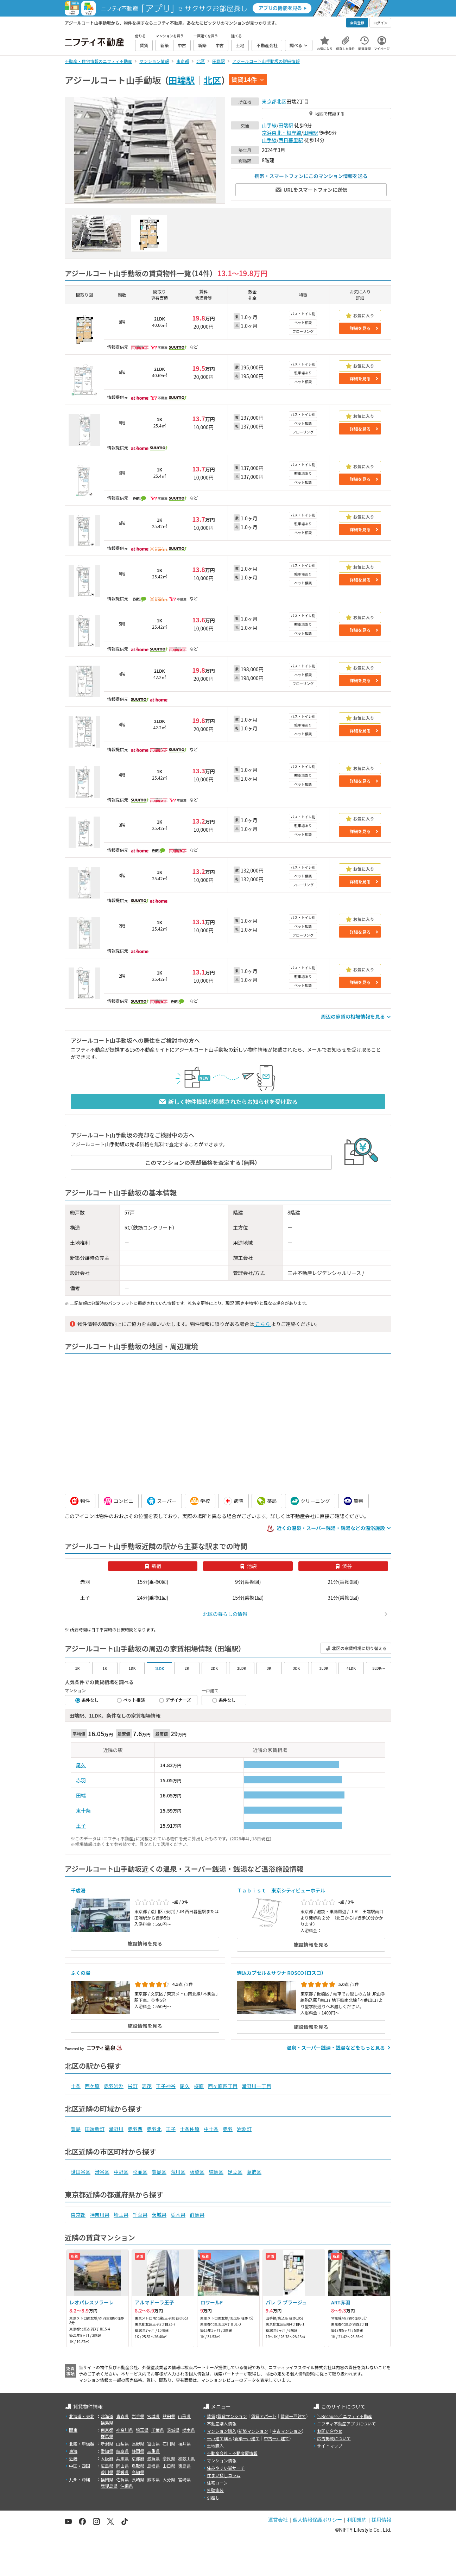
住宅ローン (217, 2483)
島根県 (153, 2466)
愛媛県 (122, 2472)
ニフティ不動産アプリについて (346, 2423)
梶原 (199, 2085)
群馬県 (197, 2214)
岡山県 (122, 2466)
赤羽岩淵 (114, 2085)
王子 (81, 1825)
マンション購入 (221, 2431)
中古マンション (287, 2431)
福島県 (107, 2422)
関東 (73, 2430)
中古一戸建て (276, 2438)
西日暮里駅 (291, 140)
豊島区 (159, 2171)
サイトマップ (329, 2446)
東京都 (269, 101)
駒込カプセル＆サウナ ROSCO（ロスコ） (280, 1972)
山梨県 (122, 2444)
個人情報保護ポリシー (317, 2520)
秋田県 (169, 2416)
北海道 (107, 2416)
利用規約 (357, 2520)
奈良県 (169, 2458)
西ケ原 (92, 2085)
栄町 (133, 2085)
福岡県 (107, 2479)
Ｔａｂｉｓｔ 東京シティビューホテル (281, 1890)
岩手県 (138, 2416)
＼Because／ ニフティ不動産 (344, 2416)
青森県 (122, 2416)
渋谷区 (102, 2171)
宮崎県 (184, 2479)
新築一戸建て (247, 2438)
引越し (213, 2497)
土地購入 (215, 2446)
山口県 (169, 2466)
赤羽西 (135, 2128)
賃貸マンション (232, 2416)
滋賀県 (153, 2458)
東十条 (83, 1810)
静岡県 (138, 2451)
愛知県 (107, 2451)
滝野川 (116, 2128)
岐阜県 (122, 2451)
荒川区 (178, 2171)
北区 (212, 80)
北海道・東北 (81, 2416)
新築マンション (253, 2431)
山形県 (184, 2416)
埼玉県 (121, 2214)
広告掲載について (334, 2438)
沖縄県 (126, 2486)
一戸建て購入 (219, 2438)
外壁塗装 (215, 2490)
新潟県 (107, 2444)
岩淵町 (244, 2128)
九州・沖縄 (79, 2479)
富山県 (153, 2444)
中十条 (211, 2128)
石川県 (169, 2444)
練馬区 (216, 2171)
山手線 (269, 125)
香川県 (107, 2472)
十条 (76, 2085)
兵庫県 (122, 2458)
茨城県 (159, 2214)
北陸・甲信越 (81, 2444)
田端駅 (182, 80)
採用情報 (381, 2520)
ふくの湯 (80, 1972)
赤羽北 (154, 2128)
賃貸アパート (264, 2416)
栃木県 (178, 2214)
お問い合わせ (329, 2431)
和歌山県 (186, 2458)
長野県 (138, 2444)
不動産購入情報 (221, 2423)
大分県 (169, 2479)
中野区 (121, 2171)
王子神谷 (166, 2085)
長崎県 (138, 2479)
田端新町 (94, 2128)
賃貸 (211, 2416)
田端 (81, 1795)
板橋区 (197, 2171)
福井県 (184, 2444)
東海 (73, 2451)
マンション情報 (221, 2460)
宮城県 (153, 2416)
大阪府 (107, 2458)
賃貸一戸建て (293, 2416)
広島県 (107, 2466)
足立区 (235, 2171)
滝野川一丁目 (256, 2085)
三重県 (153, 2451)
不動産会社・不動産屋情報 (232, 2453)
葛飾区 (254, 2171)
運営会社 (278, 2520)
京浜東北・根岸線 (281, 132)
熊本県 (153, 2479)
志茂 (147, 2085)
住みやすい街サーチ (226, 2468)
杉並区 (140, 2171)
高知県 (138, 2472)
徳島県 (184, 2466)
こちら (262, 1323)
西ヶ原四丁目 (223, 2085)
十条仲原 (190, 2128)
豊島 (76, 2128)
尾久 (81, 1765)
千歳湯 (78, 1890)
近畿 (73, 2458)
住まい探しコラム (224, 2475)
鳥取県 (138, 2466)
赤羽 (81, 1780)
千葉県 (140, 2214)
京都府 (138, 2458)
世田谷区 (80, 2171)
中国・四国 (79, 2466)
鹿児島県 (109, 2486)
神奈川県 (99, 2214)
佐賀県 (122, 2479)
